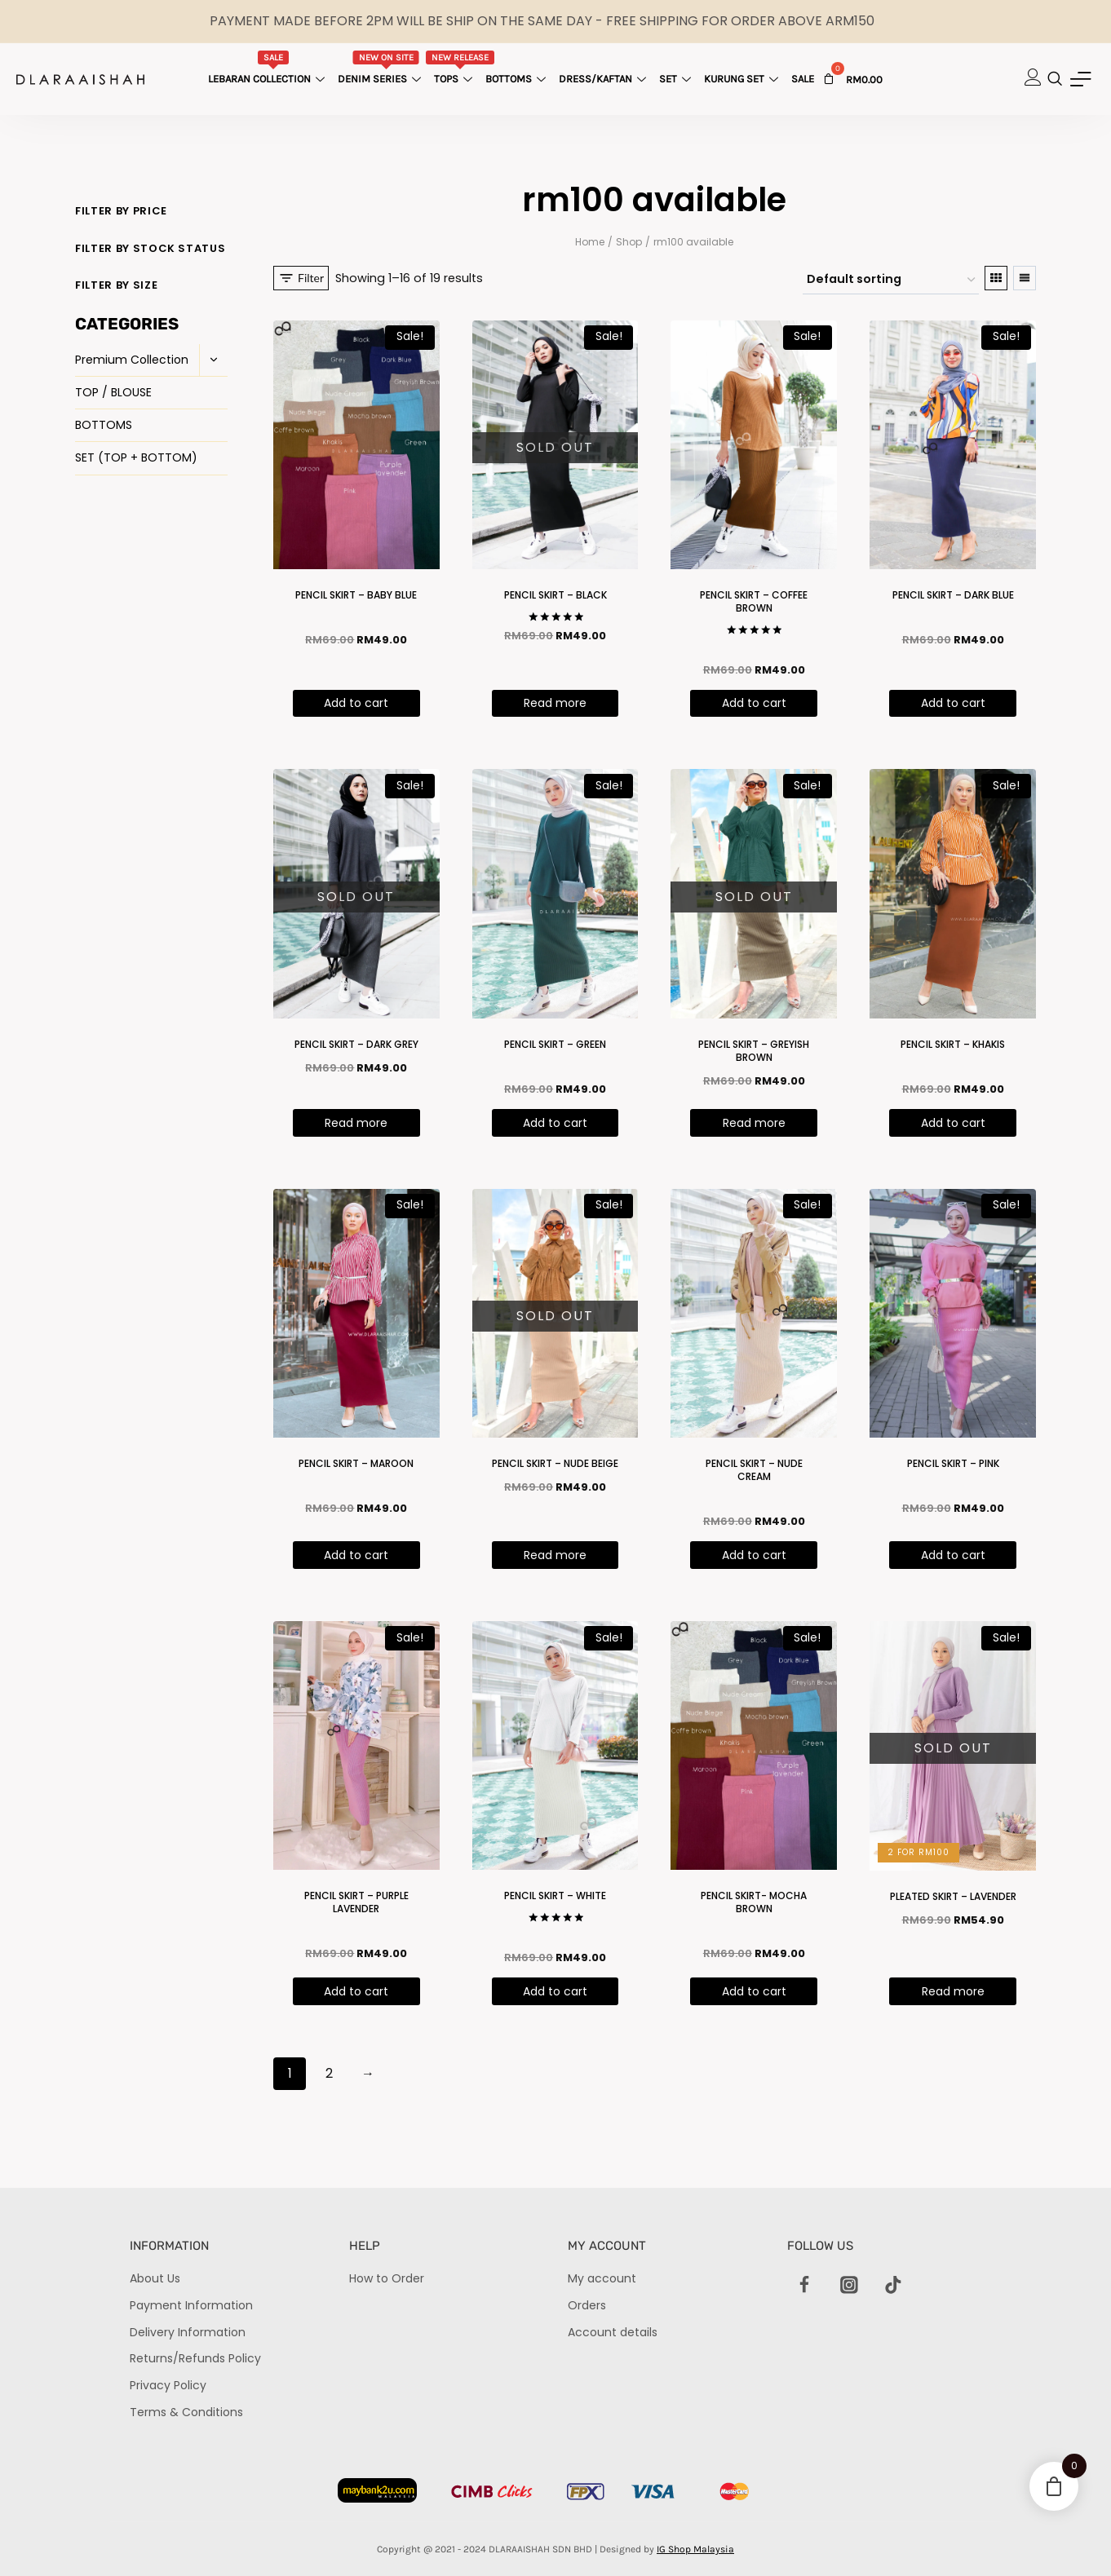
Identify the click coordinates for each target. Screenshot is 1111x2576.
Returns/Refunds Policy (195, 2358)
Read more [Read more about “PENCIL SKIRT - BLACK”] (555, 703)
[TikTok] (893, 2285)
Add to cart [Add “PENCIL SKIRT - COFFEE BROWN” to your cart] (754, 703)
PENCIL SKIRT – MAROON (356, 1463)
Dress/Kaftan (604, 79)
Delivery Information (188, 2332)
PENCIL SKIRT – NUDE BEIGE (555, 1463)
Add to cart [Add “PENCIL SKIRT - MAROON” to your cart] (356, 1555)
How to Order (386, 2278)
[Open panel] (301, 278)
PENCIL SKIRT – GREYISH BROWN (753, 1050)
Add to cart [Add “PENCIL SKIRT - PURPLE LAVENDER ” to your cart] (356, 1991)
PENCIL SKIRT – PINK (953, 1463)
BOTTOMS (103, 425)
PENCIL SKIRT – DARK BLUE (953, 595)
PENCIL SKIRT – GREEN (555, 1044)
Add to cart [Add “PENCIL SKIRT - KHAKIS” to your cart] (953, 1123)
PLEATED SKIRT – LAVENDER (953, 1896)
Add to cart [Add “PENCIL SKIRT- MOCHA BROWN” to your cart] (754, 1991)
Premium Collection (131, 359)
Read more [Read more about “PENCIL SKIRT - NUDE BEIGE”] (555, 1555)
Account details (612, 2332)
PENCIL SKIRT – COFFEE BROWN (754, 601)
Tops (459, 68)
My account (602, 2278)
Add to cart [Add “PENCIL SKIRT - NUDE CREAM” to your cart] (754, 1555)
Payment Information (191, 2305)
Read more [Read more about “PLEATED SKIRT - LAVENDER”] (953, 1991)
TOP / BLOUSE (113, 392)
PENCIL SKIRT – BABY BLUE (356, 595)
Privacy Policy (168, 2385)
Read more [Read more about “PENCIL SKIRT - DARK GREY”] (356, 1123)
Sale (802, 79)
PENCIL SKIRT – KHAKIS (953, 1044)
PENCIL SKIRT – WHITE (555, 1895)
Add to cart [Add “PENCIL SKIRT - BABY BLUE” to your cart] (356, 703)
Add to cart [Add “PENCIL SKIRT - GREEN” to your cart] (555, 1123)
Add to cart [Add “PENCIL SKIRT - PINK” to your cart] (953, 1555)
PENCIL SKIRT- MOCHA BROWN (754, 1902)
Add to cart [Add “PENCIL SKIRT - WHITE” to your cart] (555, 1991)
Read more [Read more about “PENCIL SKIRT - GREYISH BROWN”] (754, 1123)
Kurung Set (743, 79)
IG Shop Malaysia (695, 2549)
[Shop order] (891, 280)
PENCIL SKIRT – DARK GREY (356, 1044)
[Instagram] (849, 2285)
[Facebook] (805, 2285)
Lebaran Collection (268, 68)
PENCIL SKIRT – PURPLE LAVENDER (356, 1902)
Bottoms (517, 79)
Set (677, 79)
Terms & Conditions (186, 2412)
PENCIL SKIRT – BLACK (555, 595)
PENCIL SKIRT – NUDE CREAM (754, 1469)
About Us (155, 2278)
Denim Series (381, 68)
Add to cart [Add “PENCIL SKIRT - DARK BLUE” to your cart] (953, 703)
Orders (587, 2305)
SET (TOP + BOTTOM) (136, 457)
